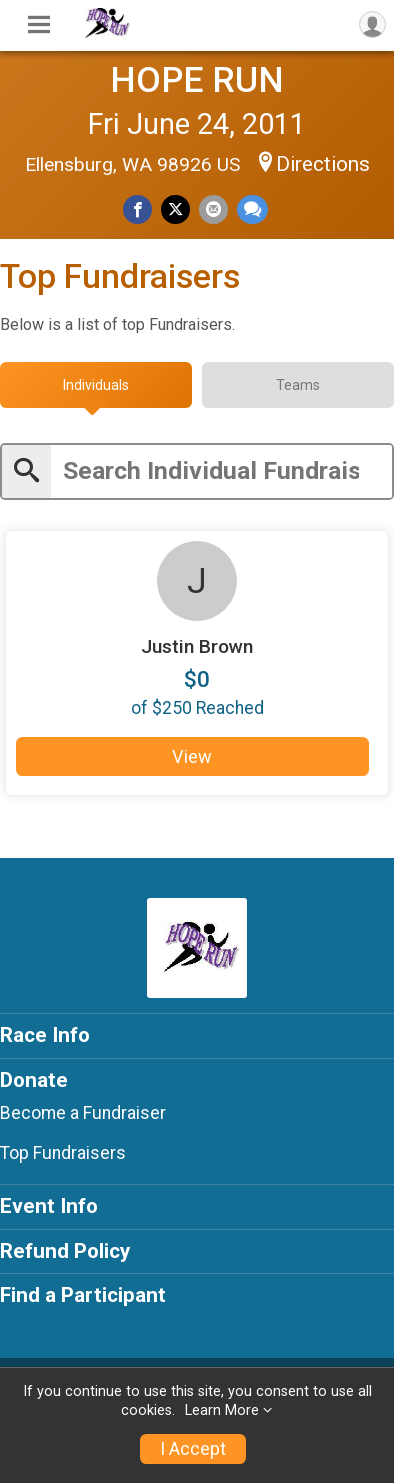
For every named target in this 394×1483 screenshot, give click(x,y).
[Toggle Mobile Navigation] (39, 25)
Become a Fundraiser (83, 1113)
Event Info (49, 1206)
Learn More (222, 1410)
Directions (323, 164)
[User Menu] (372, 24)
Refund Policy (65, 1251)
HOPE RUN (197, 80)
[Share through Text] (252, 209)
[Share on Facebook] (137, 209)
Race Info (45, 1035)
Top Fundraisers (63, 1153)
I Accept (193, 1449)
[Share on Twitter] (175, 209)
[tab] (96, 385)
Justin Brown (197, 646)
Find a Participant (83, 1295)
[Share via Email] (213, 209)
